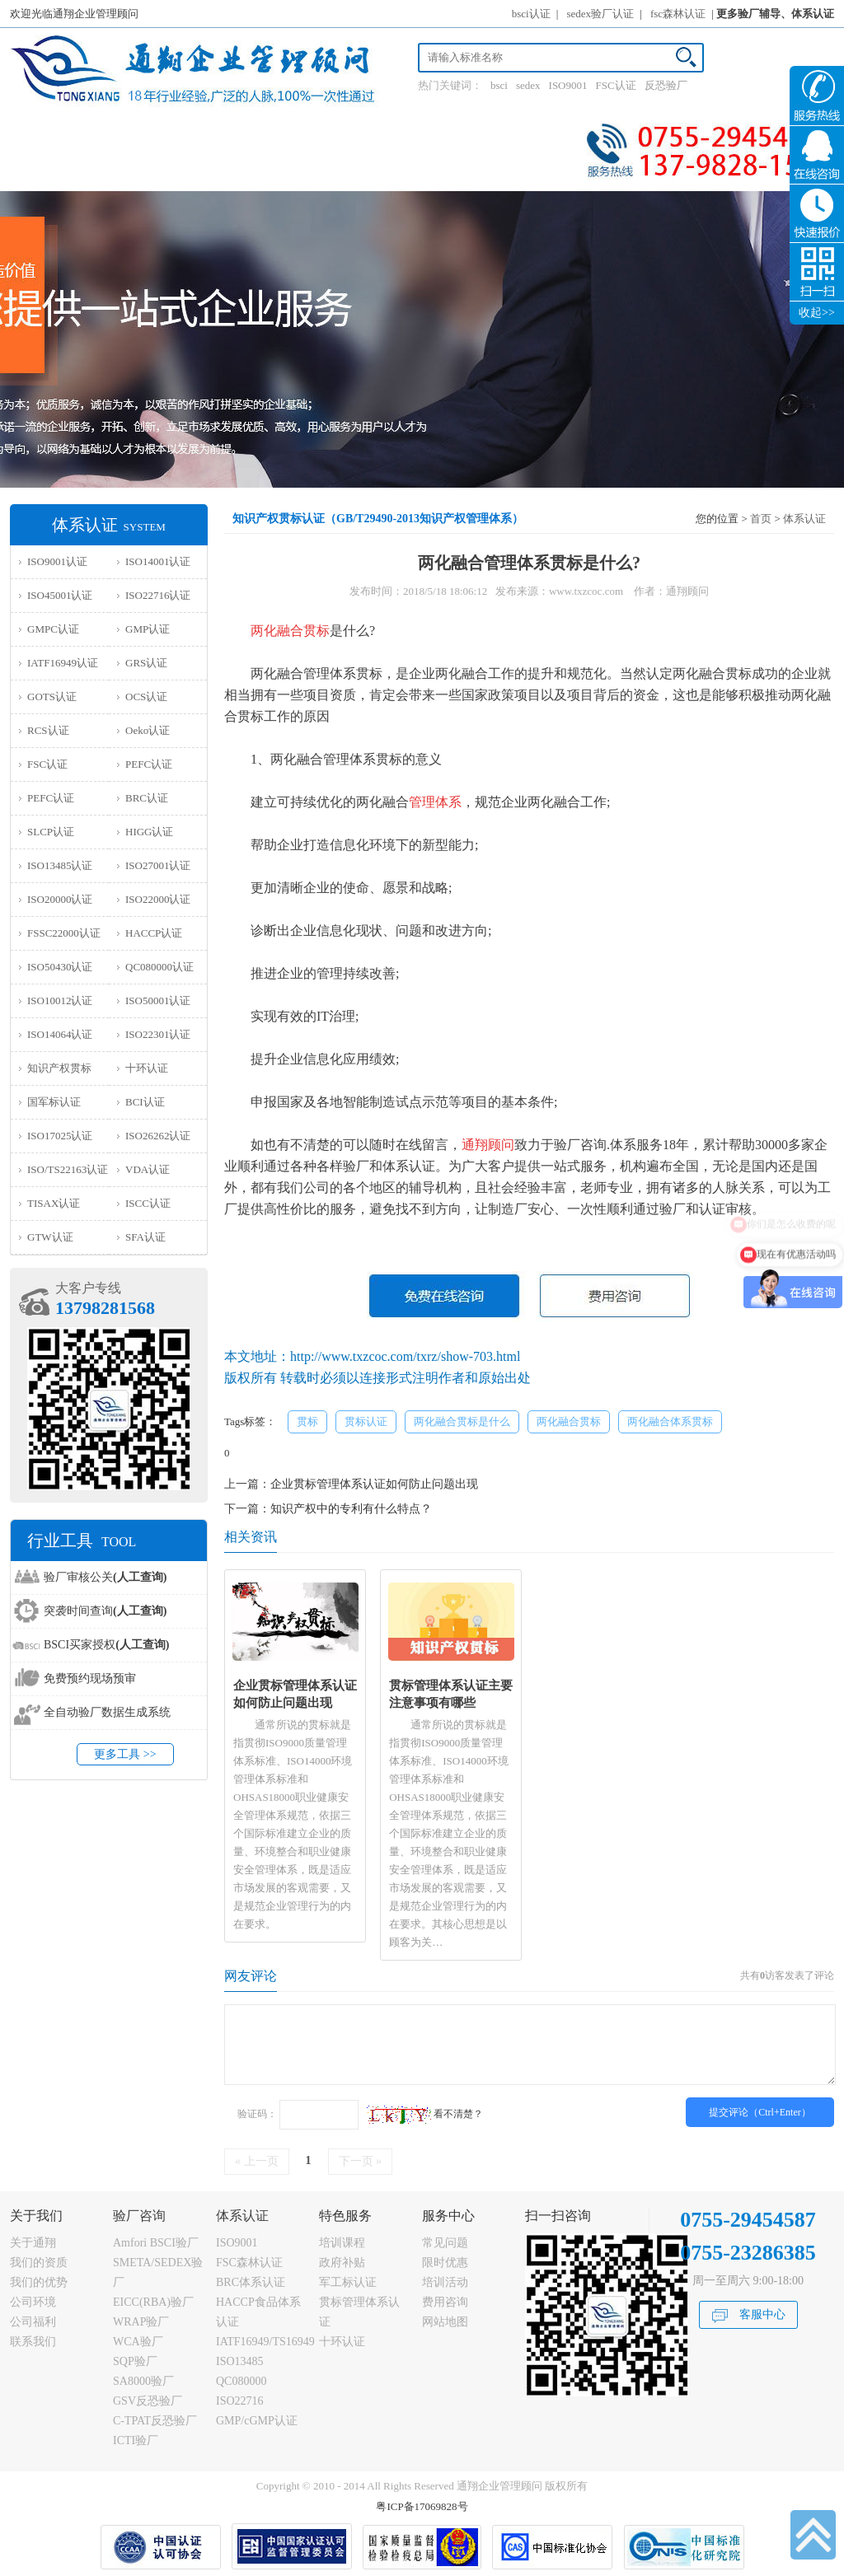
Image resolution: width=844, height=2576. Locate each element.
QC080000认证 (159, 967)
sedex (528, 85)
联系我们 (33, 2341)
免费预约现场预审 (90, 1678)
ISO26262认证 (157, 1135)
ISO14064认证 (59, 1034)
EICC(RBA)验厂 (153, 2302)
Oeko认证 (147, 730)
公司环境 (33, 2302)
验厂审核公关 (105, 1577)
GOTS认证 (52, 696)
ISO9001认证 (57, 561)
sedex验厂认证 (601, 13)
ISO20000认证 (59, 899)
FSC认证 (616, 85)
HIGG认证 (149, 831)
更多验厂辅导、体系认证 (775, 13)
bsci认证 (531, 13)
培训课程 (342, 2243)
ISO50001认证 (157, 1000)
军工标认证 (348, 2282)
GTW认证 (50, 1237)
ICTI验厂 (135, 2440)
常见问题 (445, 2243)
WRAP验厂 (141, 2322)
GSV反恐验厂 (147, 2401)
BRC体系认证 (250, 2282)
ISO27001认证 (157, 865)
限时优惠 (445, 2262)
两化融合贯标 (569, 1421)
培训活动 (445, 2282)
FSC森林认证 (249, 2262)
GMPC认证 (53, 629)
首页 (760, 518)
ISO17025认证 (59, 1135)
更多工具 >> (125, 1754)
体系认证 (804, 518)
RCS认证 (48, 730)
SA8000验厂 (143, 2381)
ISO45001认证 (59, 595)
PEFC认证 (148, 764)
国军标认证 (54, 1102)
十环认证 (146, 1068)
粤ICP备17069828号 (421, 2506)
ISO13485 (240, 2361)
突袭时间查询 (105, 1611)
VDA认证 (147, 1169)
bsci (499, 85)
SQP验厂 (135, 2361)
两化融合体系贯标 (670, 1421)
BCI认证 (145, 1102)
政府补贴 (342, 2262)
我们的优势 (39, 2282)
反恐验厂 (666, 85)
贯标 (307, 1421)
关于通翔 (33, 2243)
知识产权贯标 (59, 1068)
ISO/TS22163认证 (67, 1169)
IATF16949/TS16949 (265, 2341)
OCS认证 (146, 696)
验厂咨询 (139, 2216)
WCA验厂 (138, 2341)
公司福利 (33, 2322)
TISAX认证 (53, 1203)
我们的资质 (39, 2262)
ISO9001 (568, 85)
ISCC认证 (148, 1203)
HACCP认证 (153, 933)
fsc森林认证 (678, 13)
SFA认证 (145, 1237)
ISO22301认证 (157, 1034)
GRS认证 (146, 663)
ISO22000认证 (157, 899)
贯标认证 (366, 1421)
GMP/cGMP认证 (257, 2421)
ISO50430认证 (59, 967)
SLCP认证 (50, 831)
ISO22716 (240, 2401)
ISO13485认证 (59, 865)
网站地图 (445, 2322)
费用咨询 (445, 2302)
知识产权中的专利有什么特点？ (351, 1509)
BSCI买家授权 (106, 1645)
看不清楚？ (424, 2114)
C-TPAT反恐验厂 (155, 2421)
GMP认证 (147, 629)
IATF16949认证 (62, 663)
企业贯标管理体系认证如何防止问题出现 (374, 1484)
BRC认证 (146, 798)
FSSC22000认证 (64, 933)
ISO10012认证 (59, 1000)
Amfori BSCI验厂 (156, 2243)
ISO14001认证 (157, 561)
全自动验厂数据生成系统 (107, 1712)
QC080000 (241, 2381)
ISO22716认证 (157, 595)
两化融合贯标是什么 (462, 1421)
